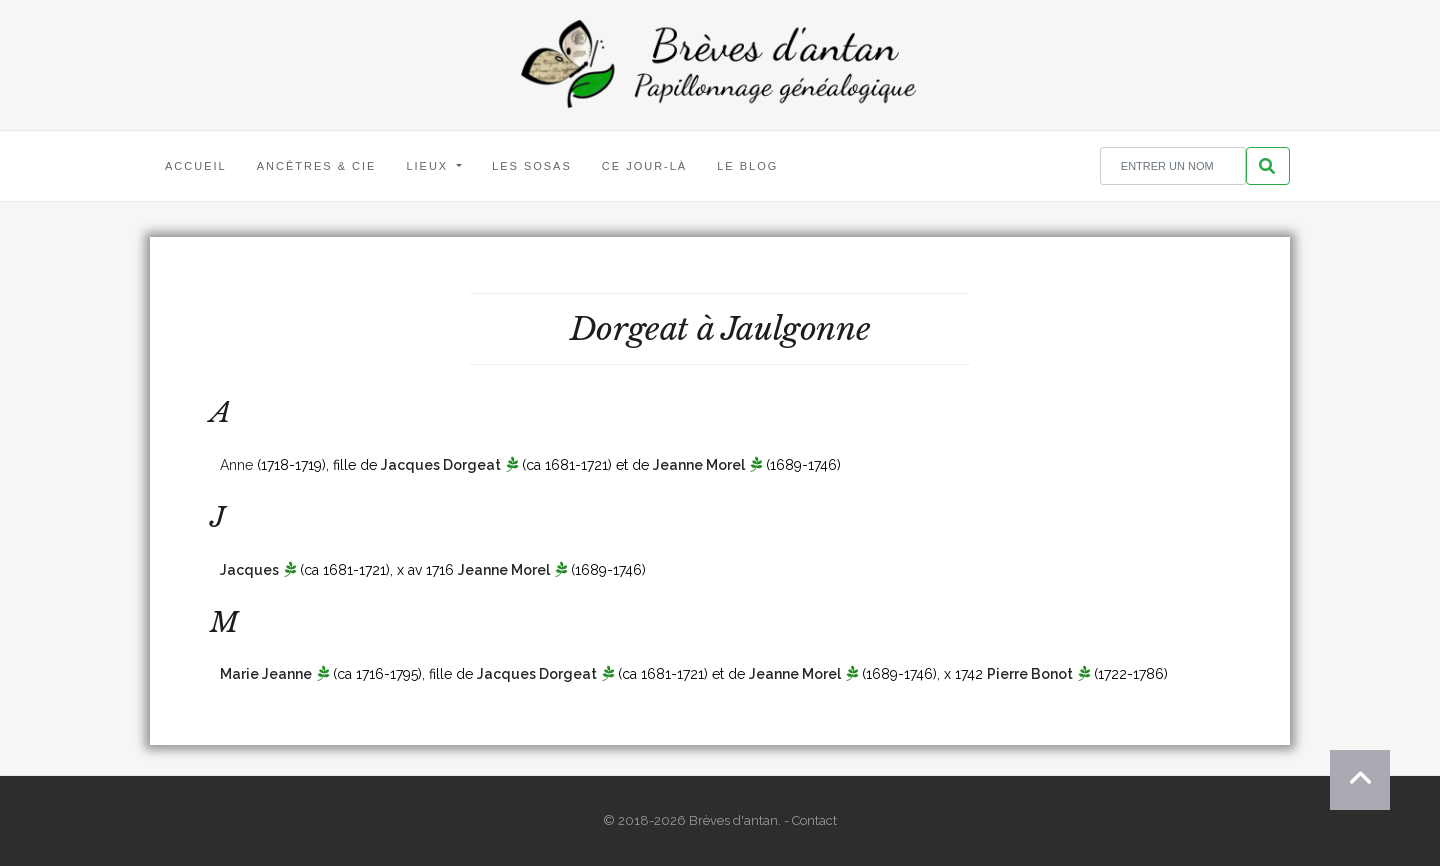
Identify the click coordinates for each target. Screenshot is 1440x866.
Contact (814, 820)
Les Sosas (532, 166)
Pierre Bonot (1030, 674)
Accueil (196, 166)
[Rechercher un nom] (1173, 166)
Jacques (249, 570)
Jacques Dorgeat (441, 465)
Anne (236, 465)
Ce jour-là (644, 166)
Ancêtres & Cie (317, 166)
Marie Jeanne (266, 674)
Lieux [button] (429, 166)
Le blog (747, 166)
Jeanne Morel (699, 465)
